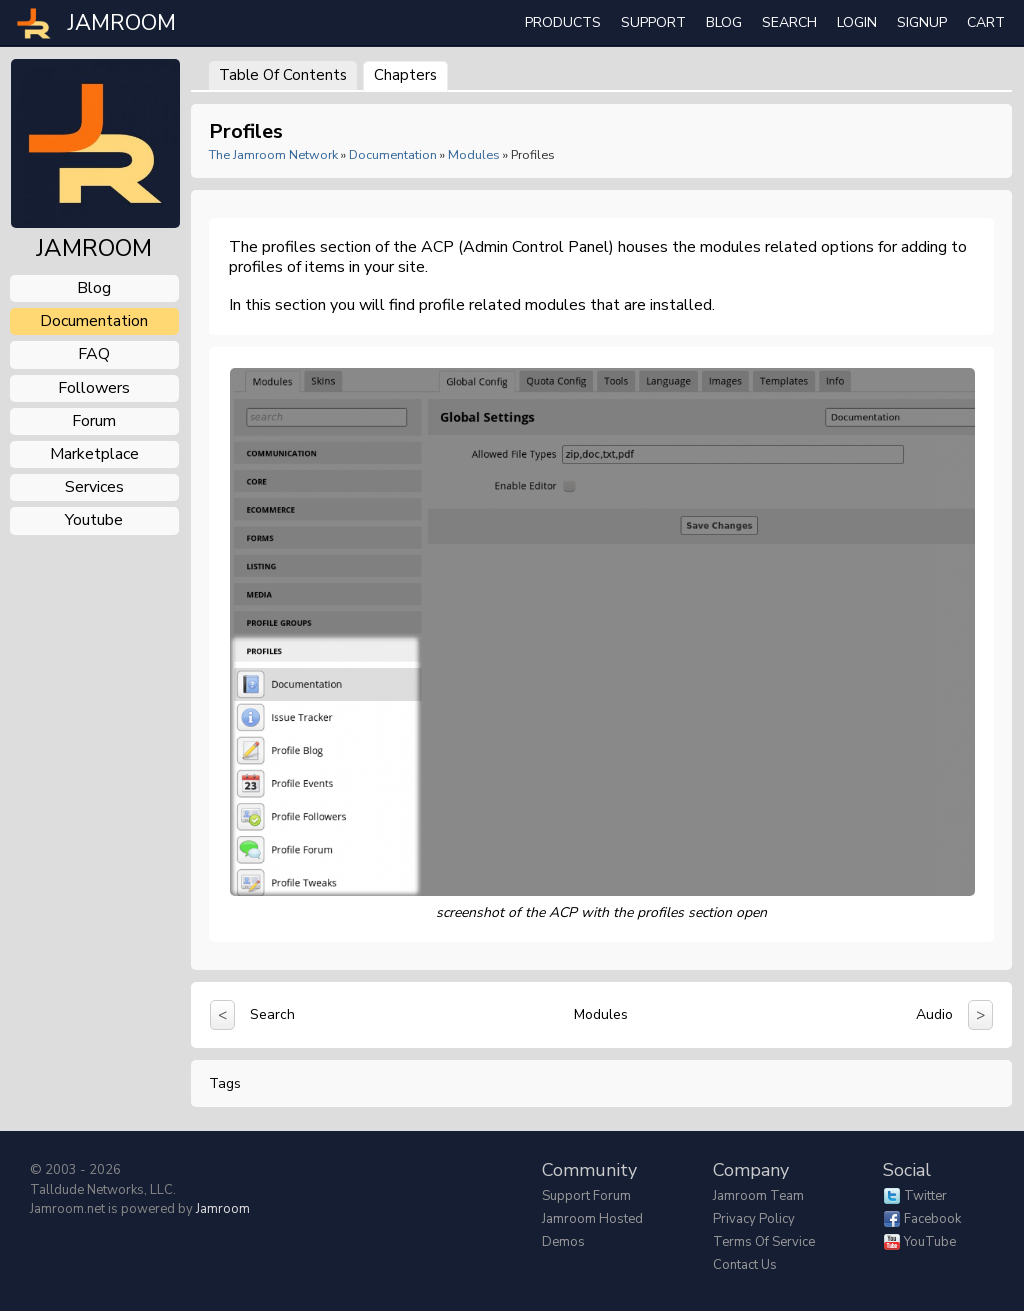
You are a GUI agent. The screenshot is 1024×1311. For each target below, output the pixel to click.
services (94, 487)
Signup (922, 22)
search (789, 22)
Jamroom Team (758, 1196)
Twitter (925, 1196)
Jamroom (223, 1209)
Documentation (393, 154)
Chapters (405, 75)
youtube (94, 520)
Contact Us (745, 1265)
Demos (563, 1242)
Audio (934, 1014)
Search (272, 1014)
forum (94, 421)
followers (94, 388)
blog (94, 288)
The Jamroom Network (273, 154)
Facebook (932, 1219)
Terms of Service (764, 1242)
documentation (94, 321)
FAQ (94, 354)
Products (563, 22)
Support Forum (586, 1196)
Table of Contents (283, 75)
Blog (724, 22)
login (857, 22)
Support (653, 22)
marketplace (94, 454)
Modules (474, 154)
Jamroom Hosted (592, 1219)
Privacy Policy (754, 1219)
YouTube (930, 1242)
